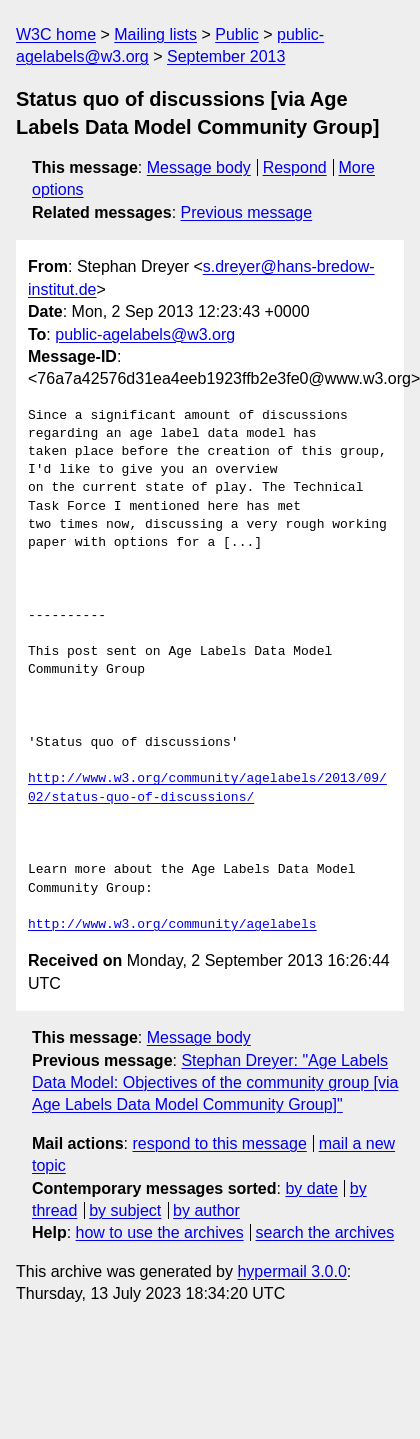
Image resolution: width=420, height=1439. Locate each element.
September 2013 (226, 56)
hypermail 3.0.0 (291, 1271)
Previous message (247, 212)
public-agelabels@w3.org (145, 334)
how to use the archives (160, 1232)
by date (311, 1188)
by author (206, 1210)
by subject (125, 1210)
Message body (199, 167)
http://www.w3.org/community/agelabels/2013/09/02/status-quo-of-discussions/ (207, 788)
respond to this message (219, 1143)
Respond (295, 167)
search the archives (325, 1232)
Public (237, 34)
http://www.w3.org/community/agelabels (172, 925)
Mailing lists (155, 34)
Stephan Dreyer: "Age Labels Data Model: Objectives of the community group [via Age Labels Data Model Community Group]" (215, 1083)
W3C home (56, 34)
